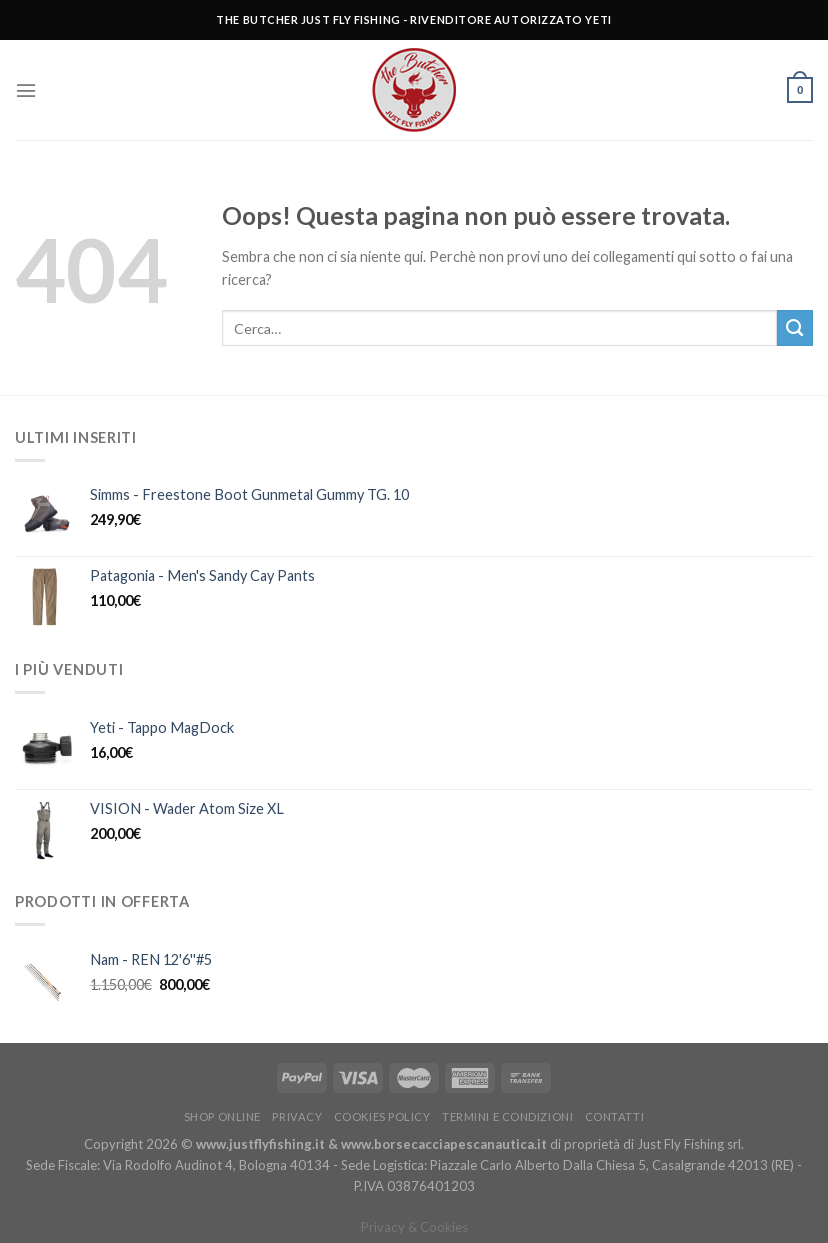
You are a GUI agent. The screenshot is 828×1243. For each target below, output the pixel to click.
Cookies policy (382, 1116)
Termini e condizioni (507, 1116)
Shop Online (222, 1116)
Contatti (614, 1116)
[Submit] (795, 328)
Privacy (297, 1116)
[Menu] (26, 90)
